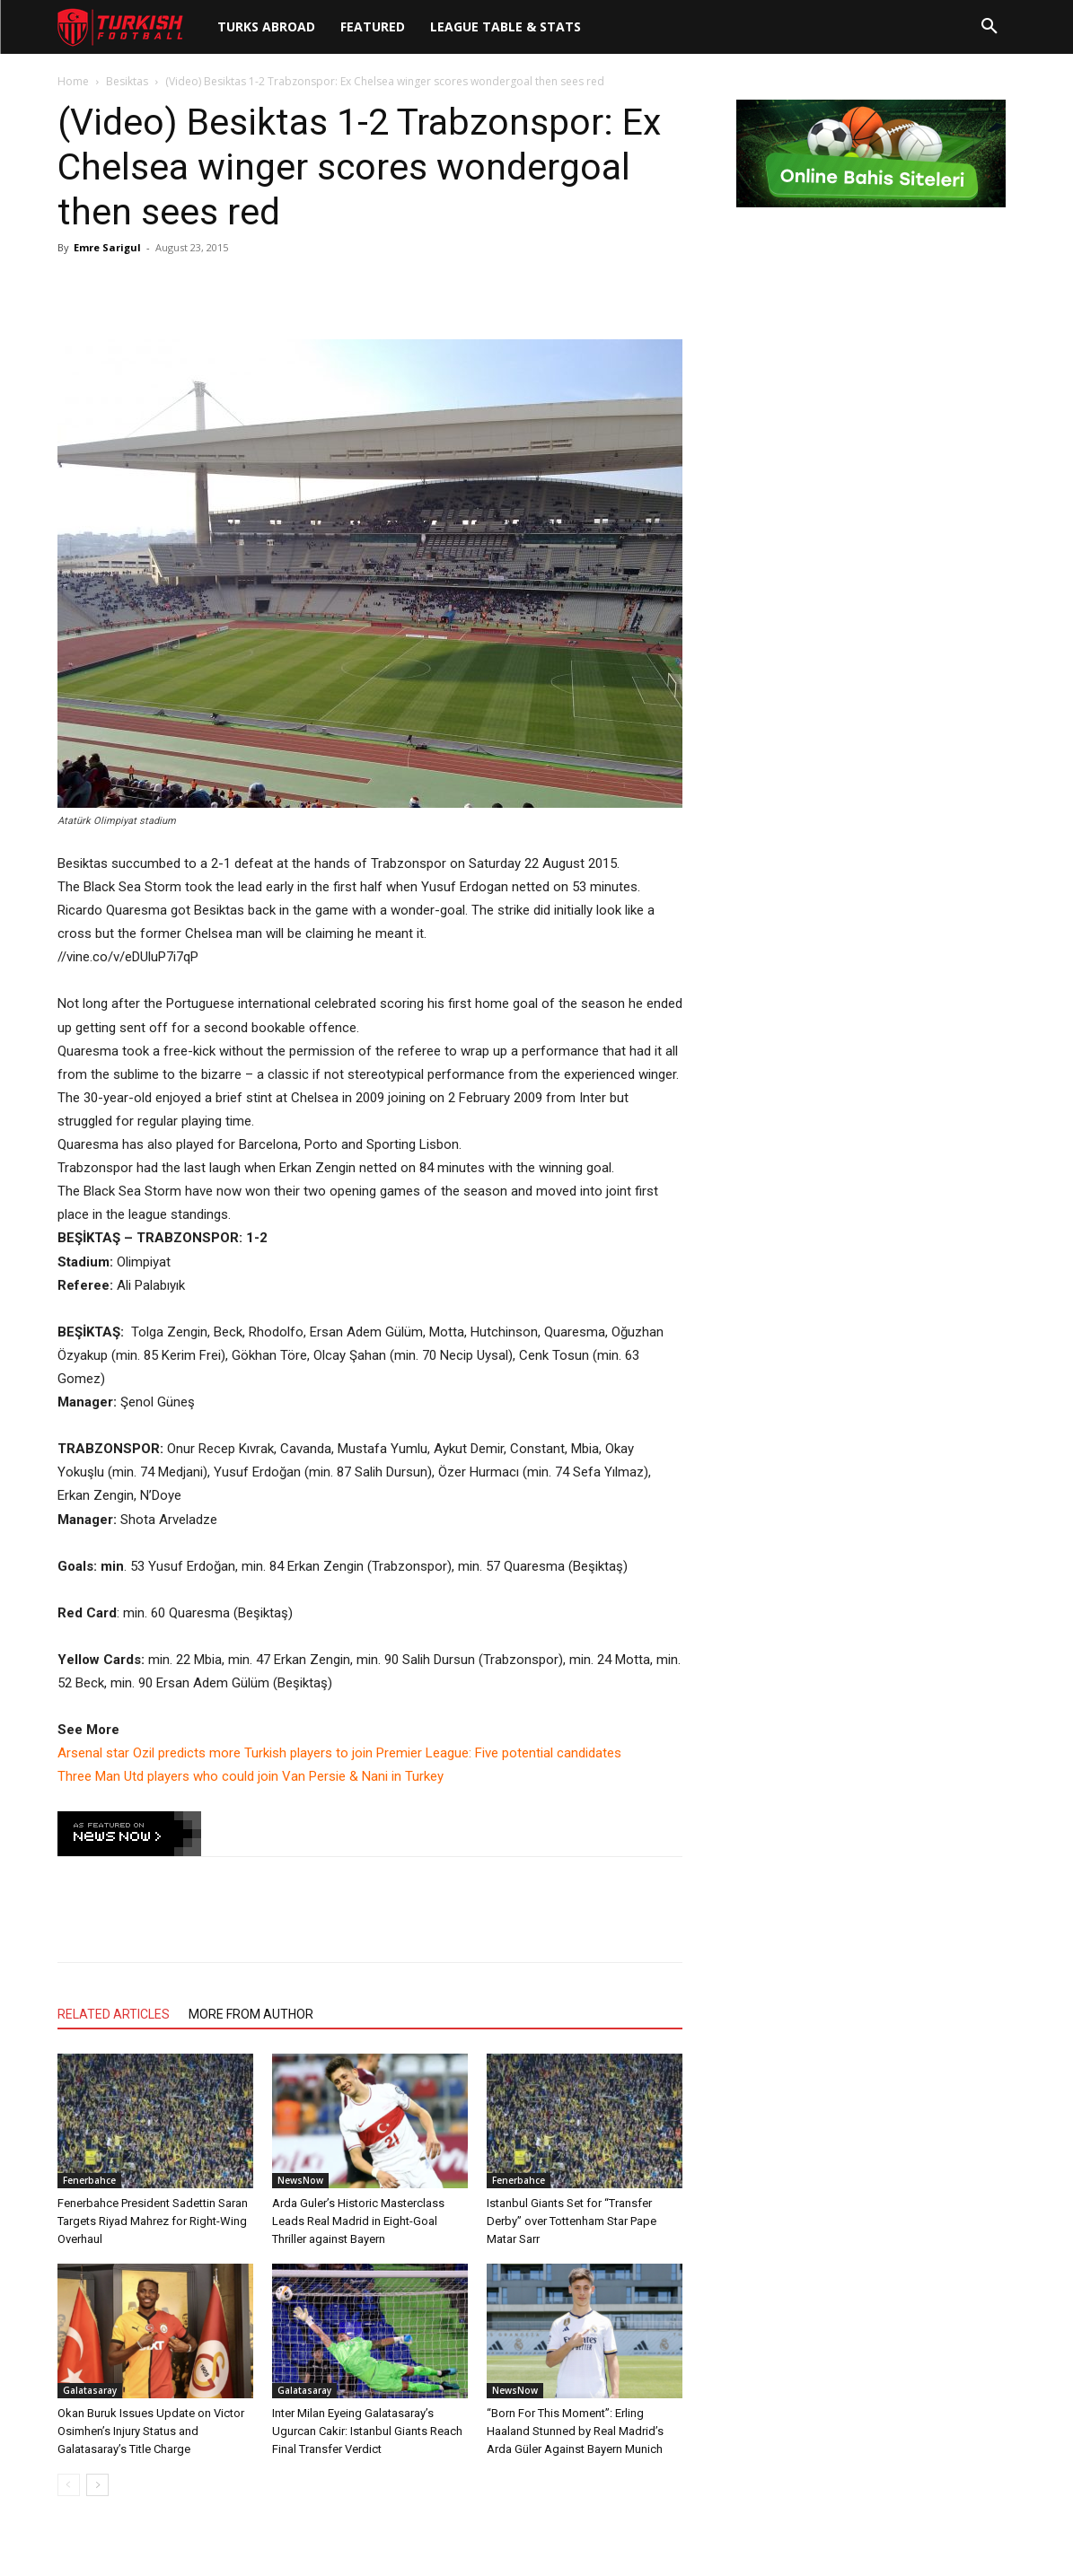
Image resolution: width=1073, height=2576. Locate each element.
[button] (989, 27)
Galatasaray (90, 2390)
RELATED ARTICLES (113, 2014)
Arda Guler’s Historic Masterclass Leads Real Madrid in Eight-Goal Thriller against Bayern (358, 2221)
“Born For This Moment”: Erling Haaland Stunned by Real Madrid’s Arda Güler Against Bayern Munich (575, 2431)
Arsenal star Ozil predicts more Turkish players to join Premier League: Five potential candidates (339, 1753)
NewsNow (300, 2180)
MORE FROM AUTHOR (251, 2014)
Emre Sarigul (107, 247)
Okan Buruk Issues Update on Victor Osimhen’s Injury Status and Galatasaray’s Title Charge (150, 2431)
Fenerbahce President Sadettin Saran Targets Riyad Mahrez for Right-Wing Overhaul (152, 2221)
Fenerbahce (89, 2180)
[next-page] (97, 2485)
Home (73, 81)
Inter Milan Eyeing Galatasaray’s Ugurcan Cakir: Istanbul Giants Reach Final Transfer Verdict (367, 2431)
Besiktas (127, 81)
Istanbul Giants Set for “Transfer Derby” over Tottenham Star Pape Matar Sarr (571, 2221)
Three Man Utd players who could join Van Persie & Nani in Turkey (250, 1776)
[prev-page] (68, 2485)
